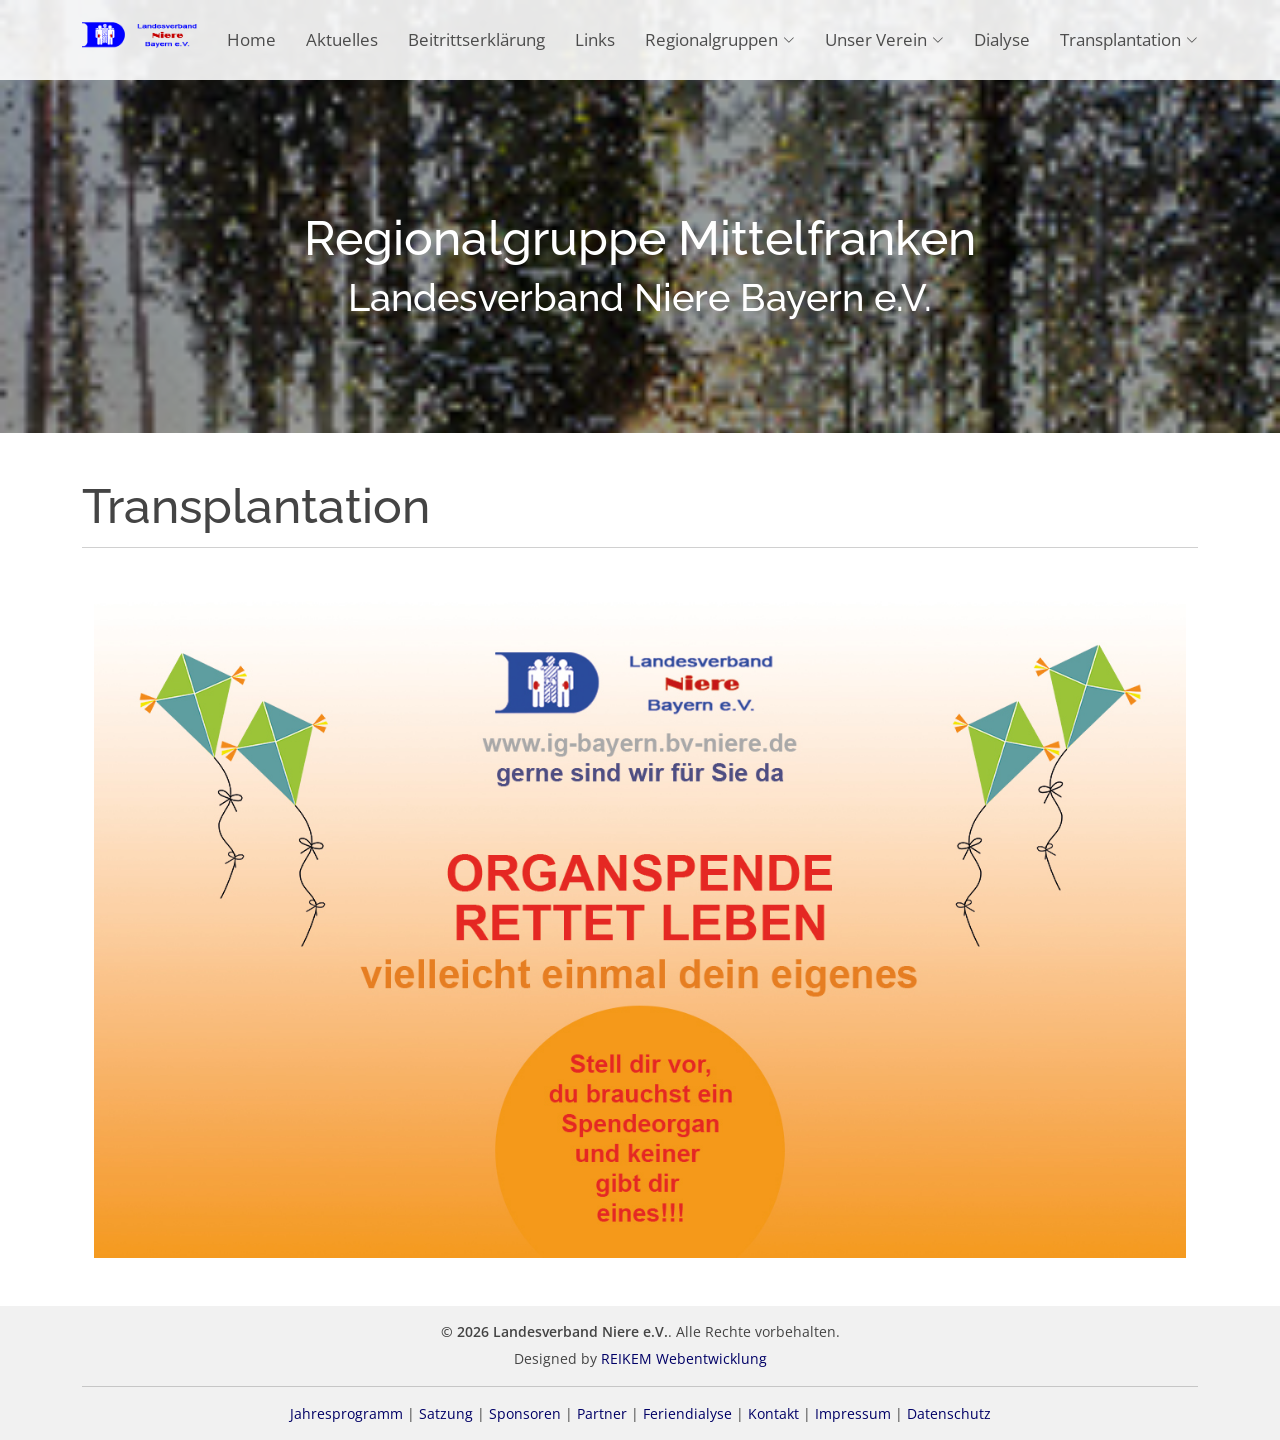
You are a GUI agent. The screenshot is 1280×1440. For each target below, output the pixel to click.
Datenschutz (949, 1413)
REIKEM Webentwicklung (684, 1358)
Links (595, 39)
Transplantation (1129, 39)
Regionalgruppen (720, 39)
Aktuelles (342, 39)
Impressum (853, 1413)
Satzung (446, 1413)
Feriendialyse (687, 1413)
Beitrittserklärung (476, 39)
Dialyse (1002, 39)
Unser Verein (884, 39)
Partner (602, 1413)
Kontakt (773, 1413)
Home (251, 39)
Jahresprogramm (346, 1413)
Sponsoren (525, 1413)
